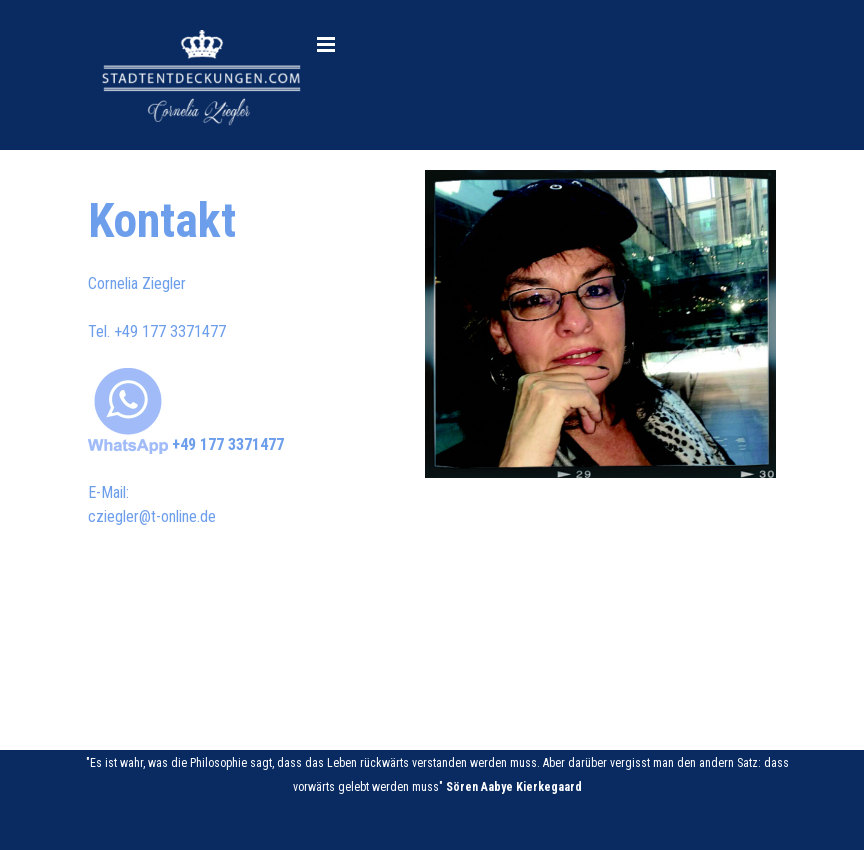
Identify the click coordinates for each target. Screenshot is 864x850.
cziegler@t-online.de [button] (152, 516)
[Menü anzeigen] (326, 44)
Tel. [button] (157, 331)
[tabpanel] (240, 357)
